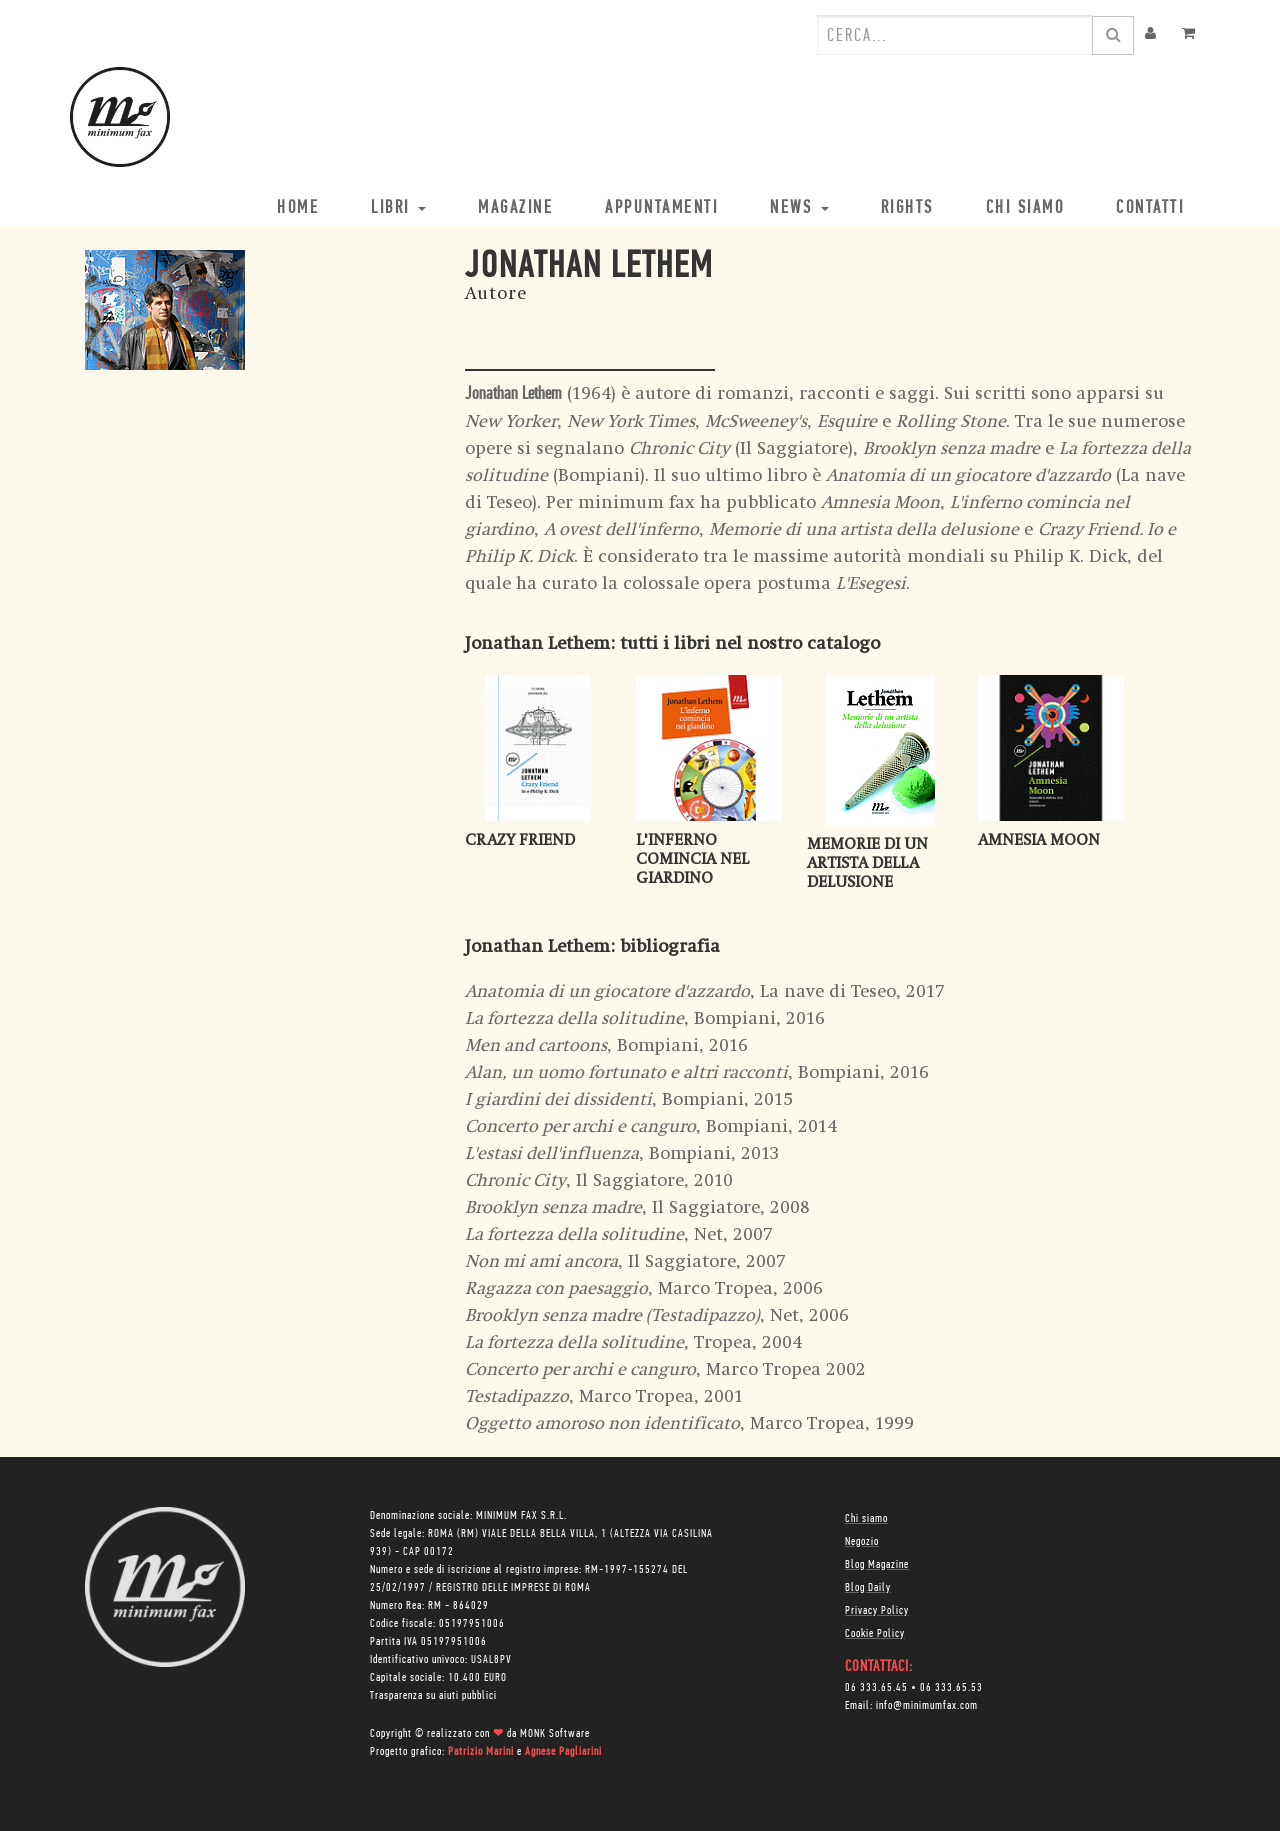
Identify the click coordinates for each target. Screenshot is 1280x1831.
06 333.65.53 (951, 1688)
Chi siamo (866, 1519)
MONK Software (555, 1734)
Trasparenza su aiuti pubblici (433, 1696)
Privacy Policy (877, 1611)
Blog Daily (868, 1588)
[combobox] (955, 35)
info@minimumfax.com (927, 1706)
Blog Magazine (877, 1565)
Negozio (862, 1542)
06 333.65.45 (876, 1688)
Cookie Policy (875, 1634)
